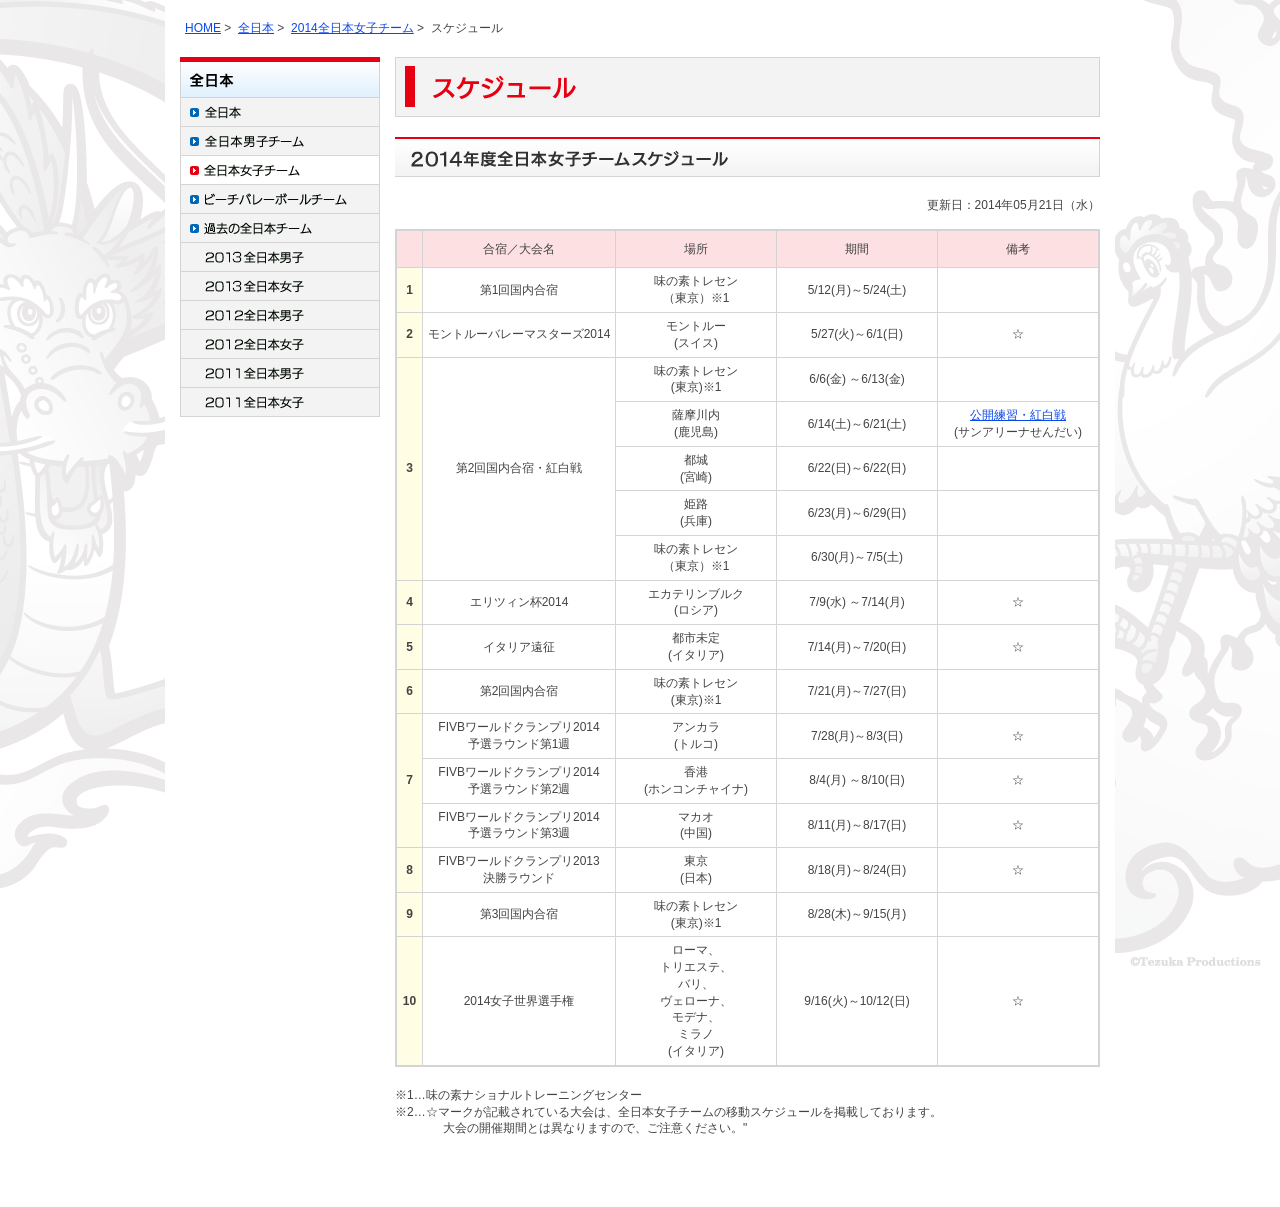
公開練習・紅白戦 (1018, 415)
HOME (203, 28)
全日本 (256, 28)
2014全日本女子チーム (352, 28)
